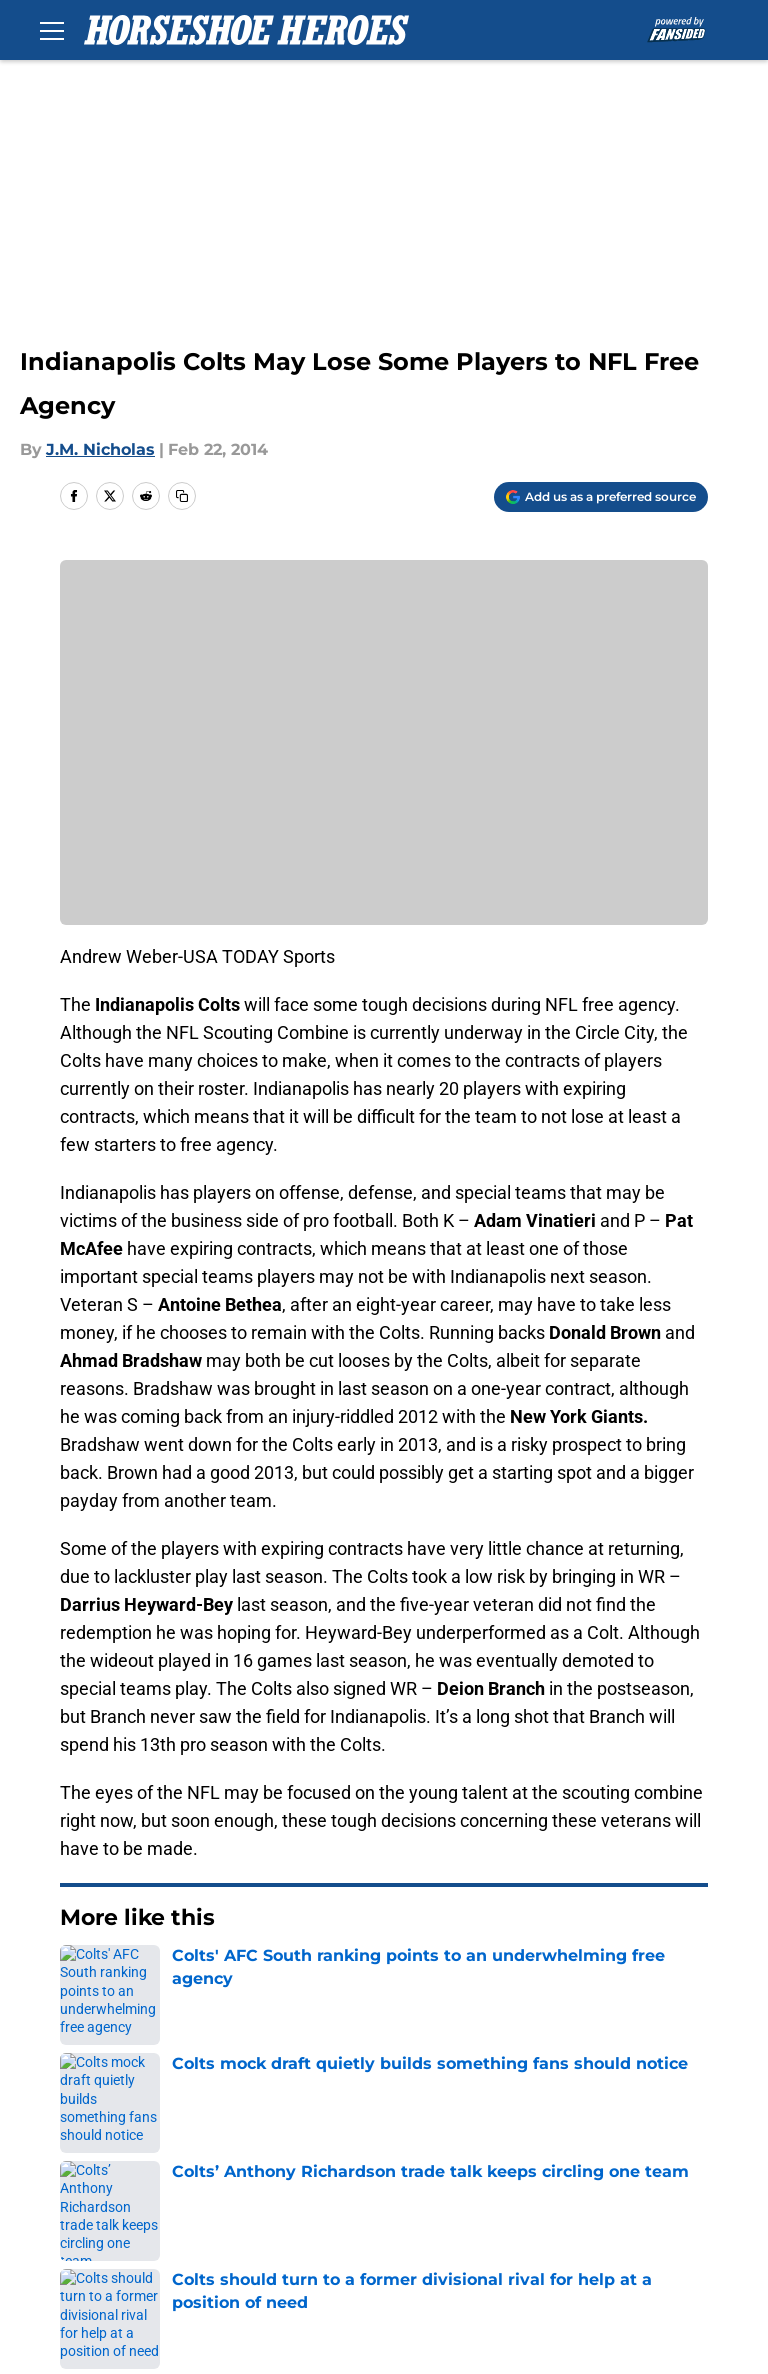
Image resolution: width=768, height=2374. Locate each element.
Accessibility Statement (618, 2192)
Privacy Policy (578, 2155)
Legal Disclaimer (426, 2192)
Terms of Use (109, 2192)
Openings (231, 2118)
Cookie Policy (247, 2192)
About (80, 2118)
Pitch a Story (410, 2155)
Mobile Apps (105, 2155)
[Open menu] (52, 30)
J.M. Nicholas (100, 449)
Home (82, 1978)
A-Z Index (94, 2229)
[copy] (182, 496)
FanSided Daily (253, 2155)
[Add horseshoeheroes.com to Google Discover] (601, 497)
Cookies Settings (261, 2229)
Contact (391, 2118)
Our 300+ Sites (582, 2118)
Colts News (165, 1978)
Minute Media (148, 2282)
